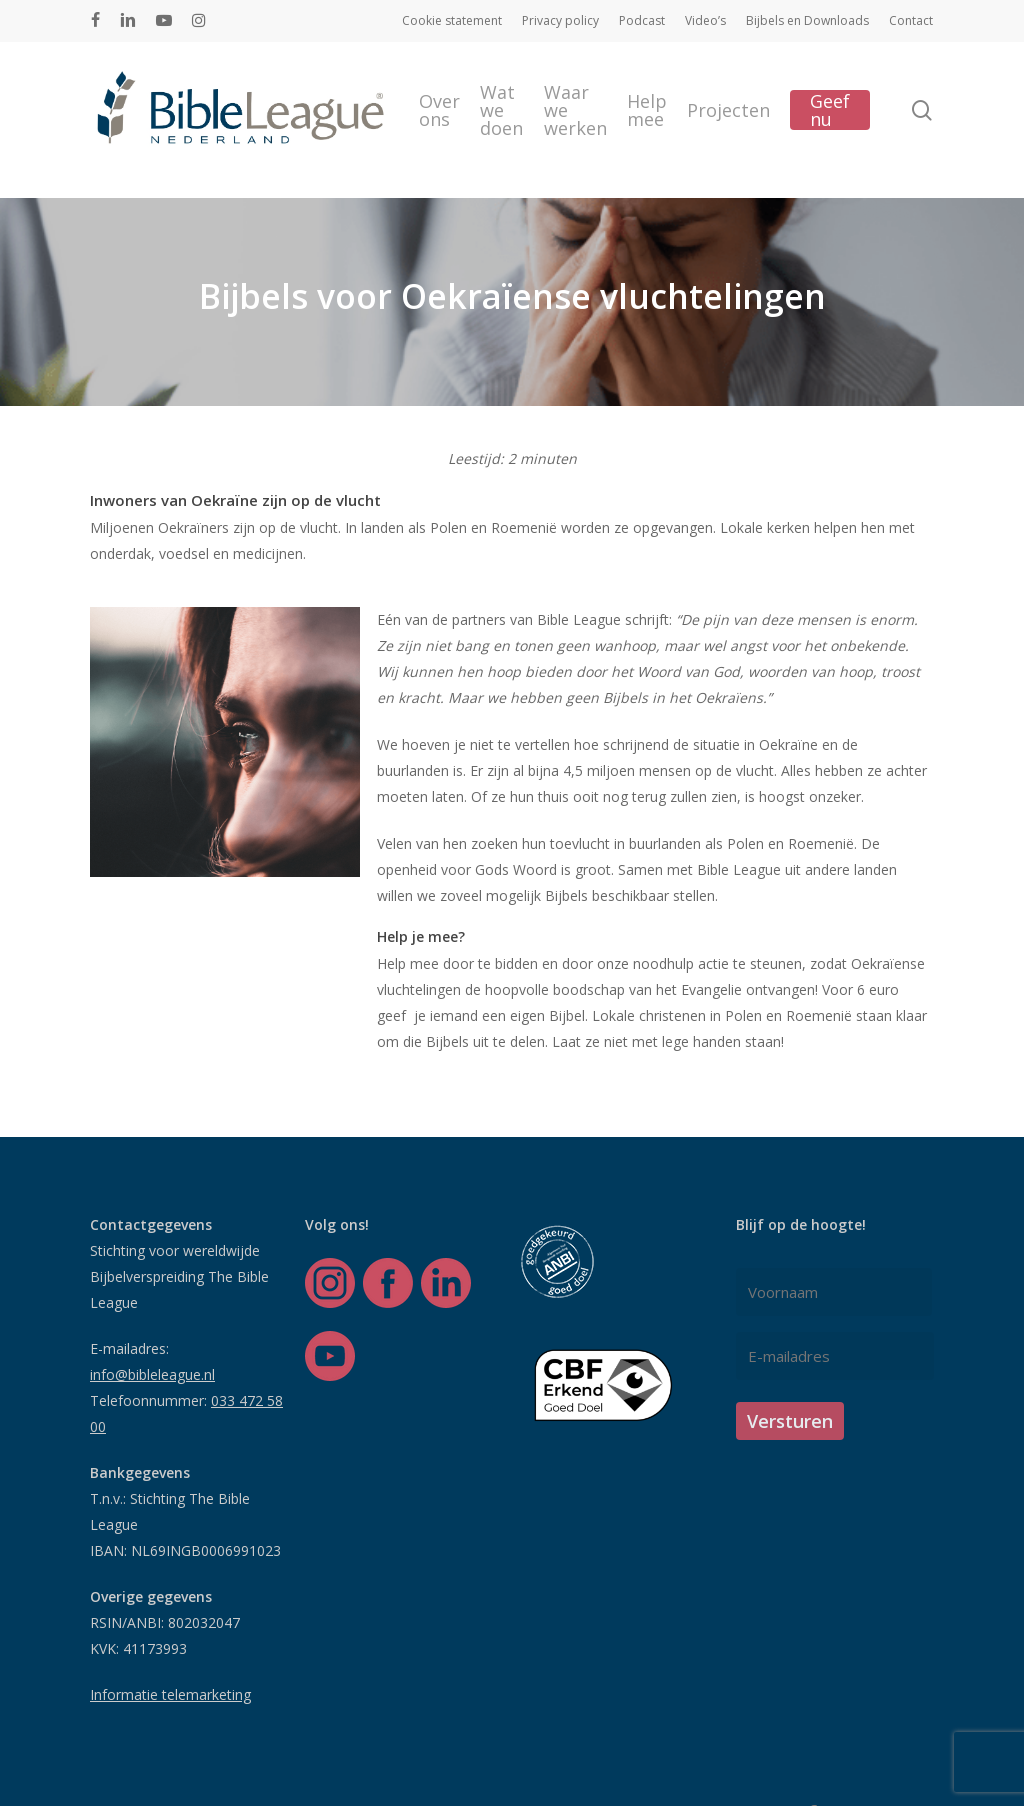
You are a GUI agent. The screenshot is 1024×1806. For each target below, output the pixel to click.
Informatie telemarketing (170, 1694)
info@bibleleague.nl (152, 1374)
